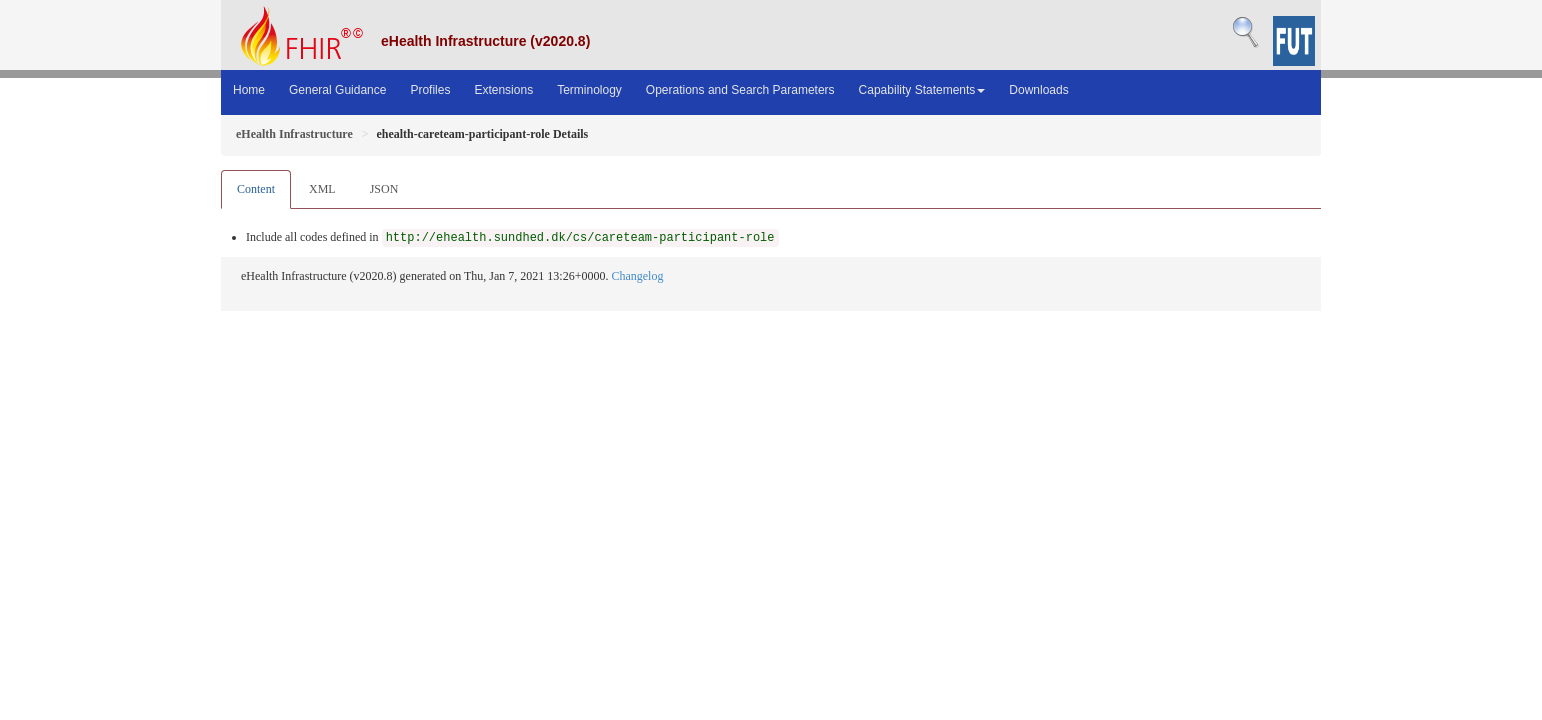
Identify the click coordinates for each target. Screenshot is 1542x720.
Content (256, 189)
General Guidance (337, 90)
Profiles (430, 90)
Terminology (589, 90)
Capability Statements (922, 90)
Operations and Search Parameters (740, 90)
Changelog (637, 276)
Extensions (503, 90)
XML (322, 189)
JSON (384, 189)
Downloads (1038, 90)
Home (249, 90)
